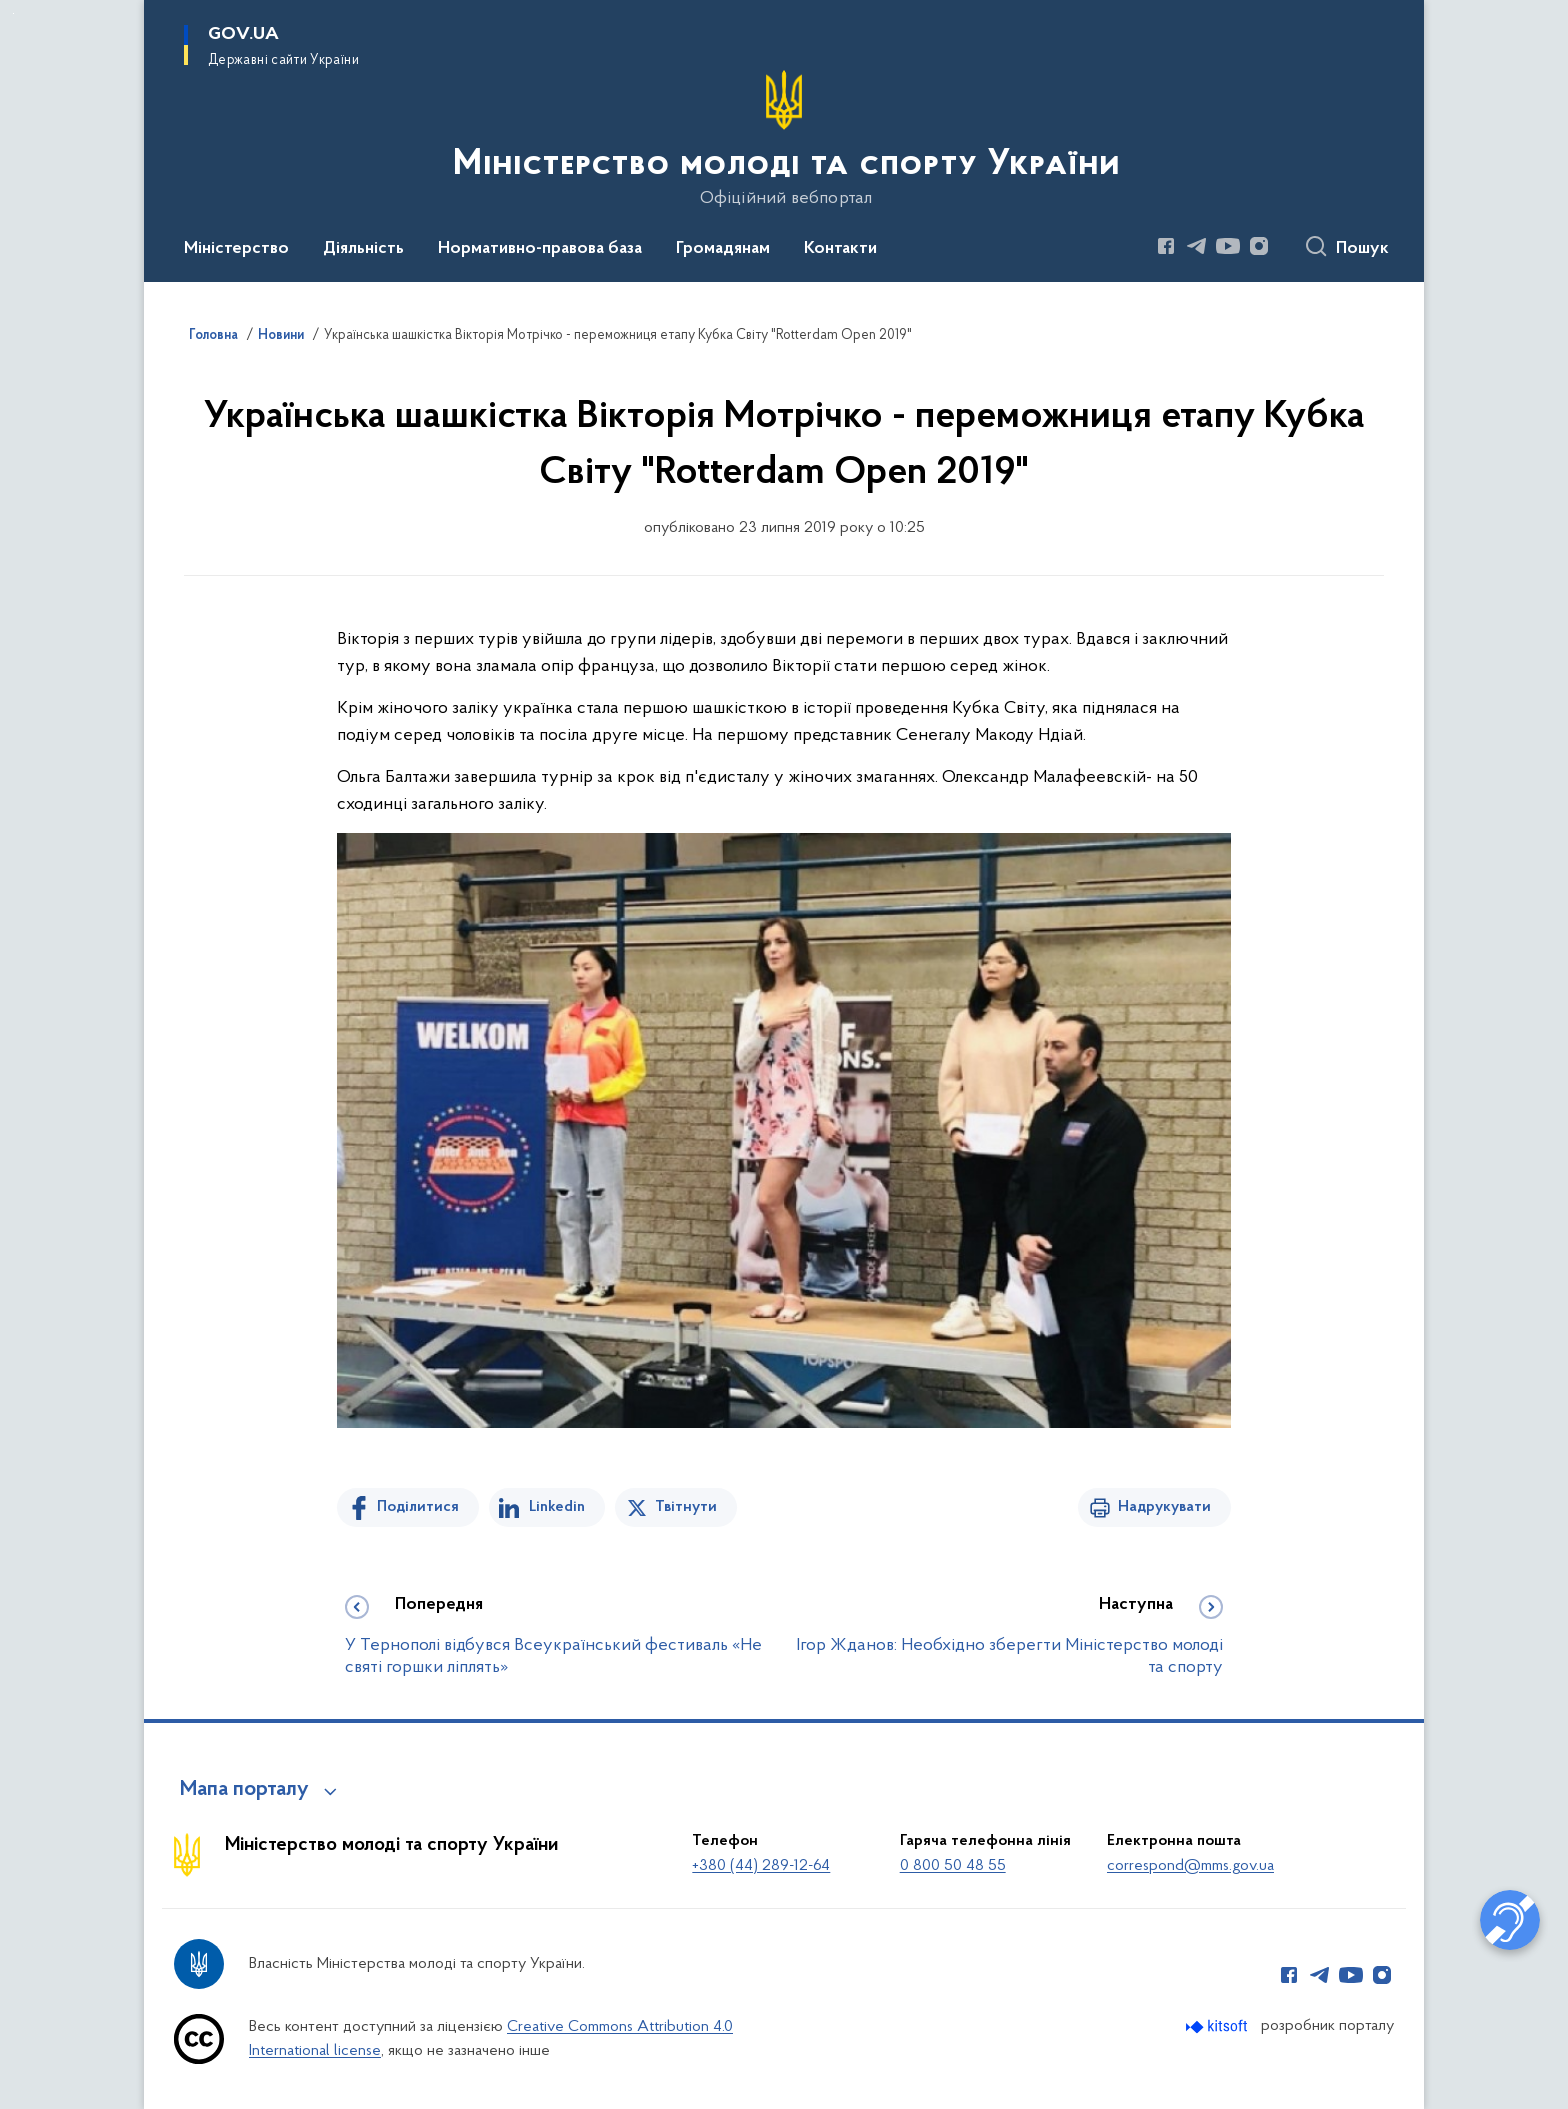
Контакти (840, 249)
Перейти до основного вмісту (13, 13)
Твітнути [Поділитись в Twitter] (686, 1507)
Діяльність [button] (363, 249)
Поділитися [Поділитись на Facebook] (418, 1507)
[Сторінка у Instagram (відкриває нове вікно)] (1259, 246)
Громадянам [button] (723, 249)
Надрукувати (1164, 1507)
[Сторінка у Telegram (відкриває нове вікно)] (1197, 246)
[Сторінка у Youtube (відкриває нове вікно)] (1228, 246)
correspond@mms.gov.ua (1190, 1866)
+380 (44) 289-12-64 (761, 1866)
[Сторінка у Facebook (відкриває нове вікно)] (1166, 246)
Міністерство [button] (236, 249)
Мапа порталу (244, 1790)
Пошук (1362, 249)
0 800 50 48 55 (953, 1866)
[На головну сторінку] (784, 139)
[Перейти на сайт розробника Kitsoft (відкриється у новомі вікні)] (1218, 2026)
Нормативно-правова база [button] (540, 249)
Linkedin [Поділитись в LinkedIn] (557, 1507)
